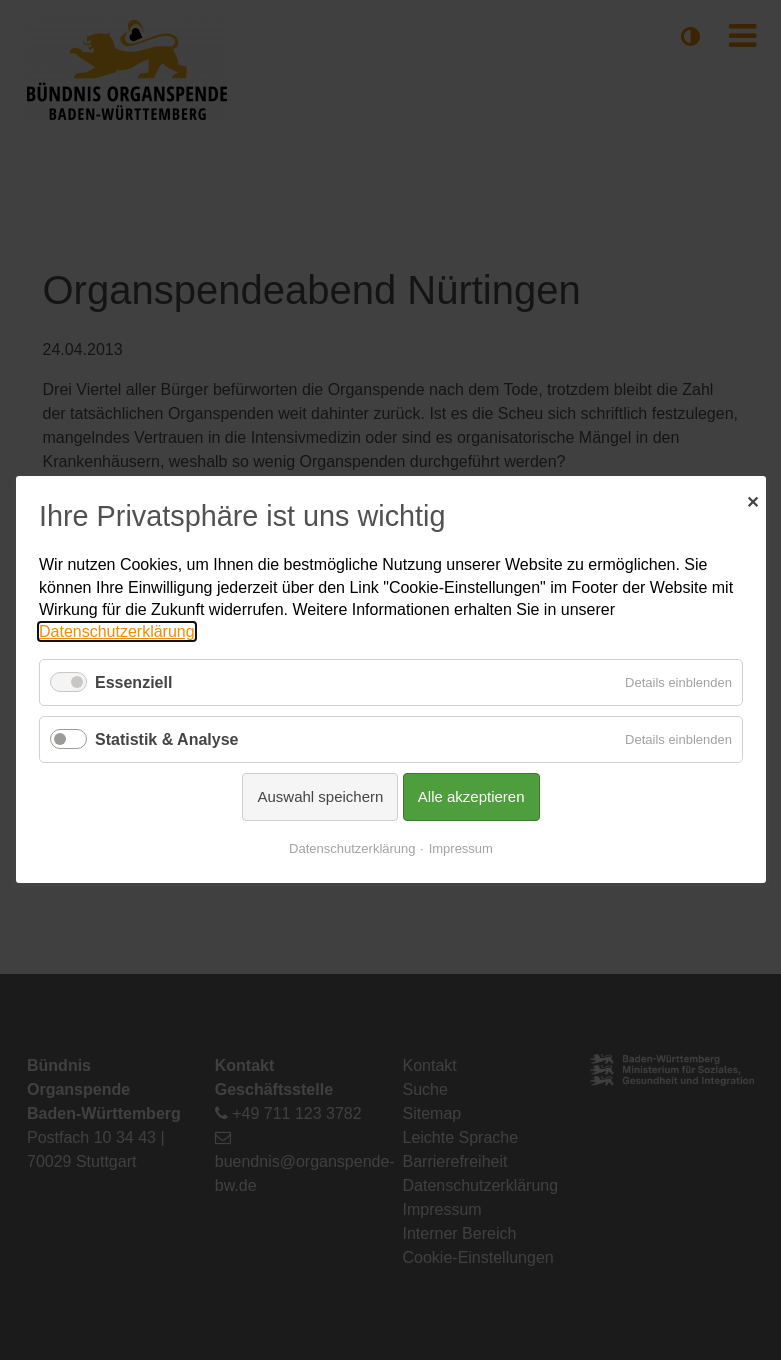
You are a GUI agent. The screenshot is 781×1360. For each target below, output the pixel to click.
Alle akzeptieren (470, 797)
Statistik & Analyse (166, 739)
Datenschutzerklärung (117, 632)
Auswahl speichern (320, 797)
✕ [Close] (752, 500)
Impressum (460, 849)
